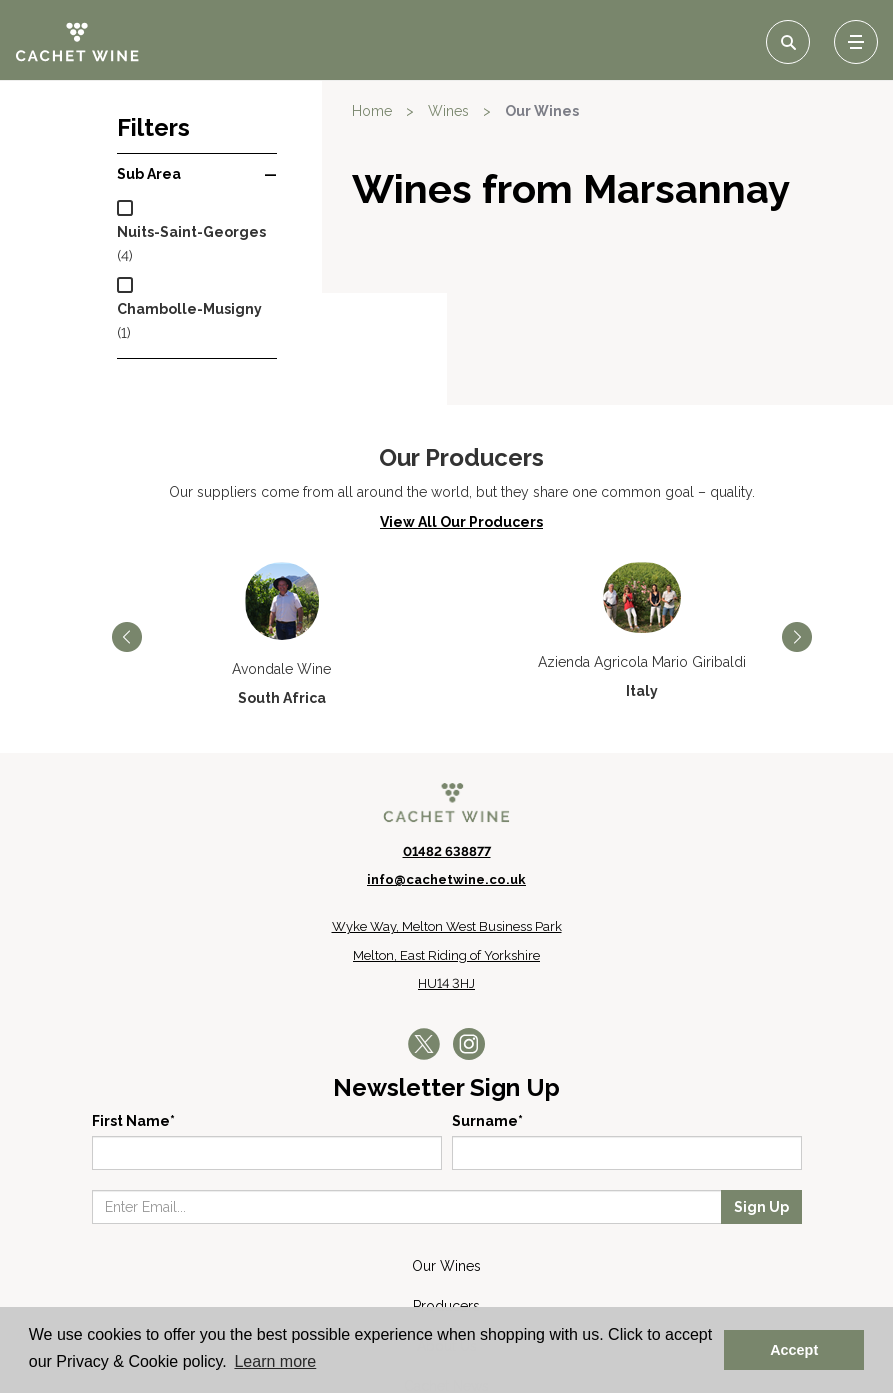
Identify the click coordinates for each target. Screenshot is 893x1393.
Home (372, 111)
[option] (282, 522)
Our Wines (542, 111)
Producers (446, 1194)
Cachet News (446, 1274)
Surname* (487, 1009)
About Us (447, 1234)
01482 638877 (447, 738)
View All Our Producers (461, 409)
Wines (448, 111)
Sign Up (761, 1095)
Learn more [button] (275, 1361)
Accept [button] (794, 1350)
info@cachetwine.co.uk (446, 767)
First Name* (133, 1009)
